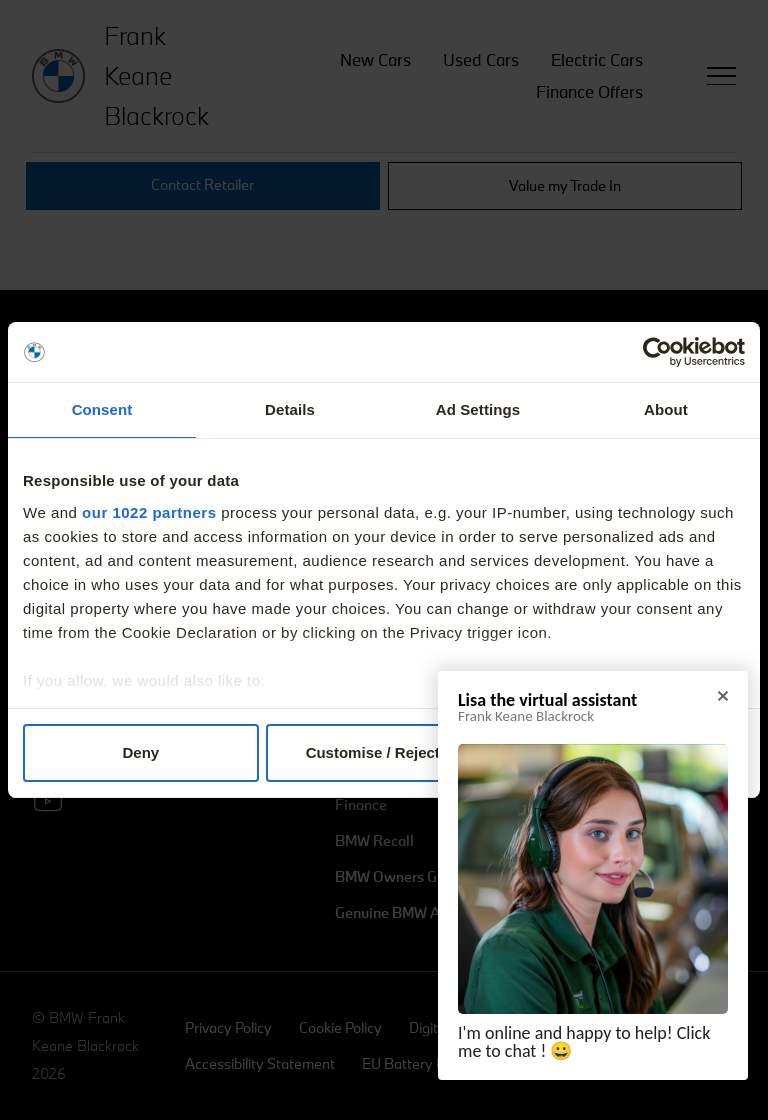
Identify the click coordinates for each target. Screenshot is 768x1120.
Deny (140, 752)
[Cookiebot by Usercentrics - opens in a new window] (657, 352)
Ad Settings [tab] (478, 409)
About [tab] (666, 409)
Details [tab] (290, 409)
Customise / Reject (385, 752)
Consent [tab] (102, 409)
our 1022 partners (149, 512)
